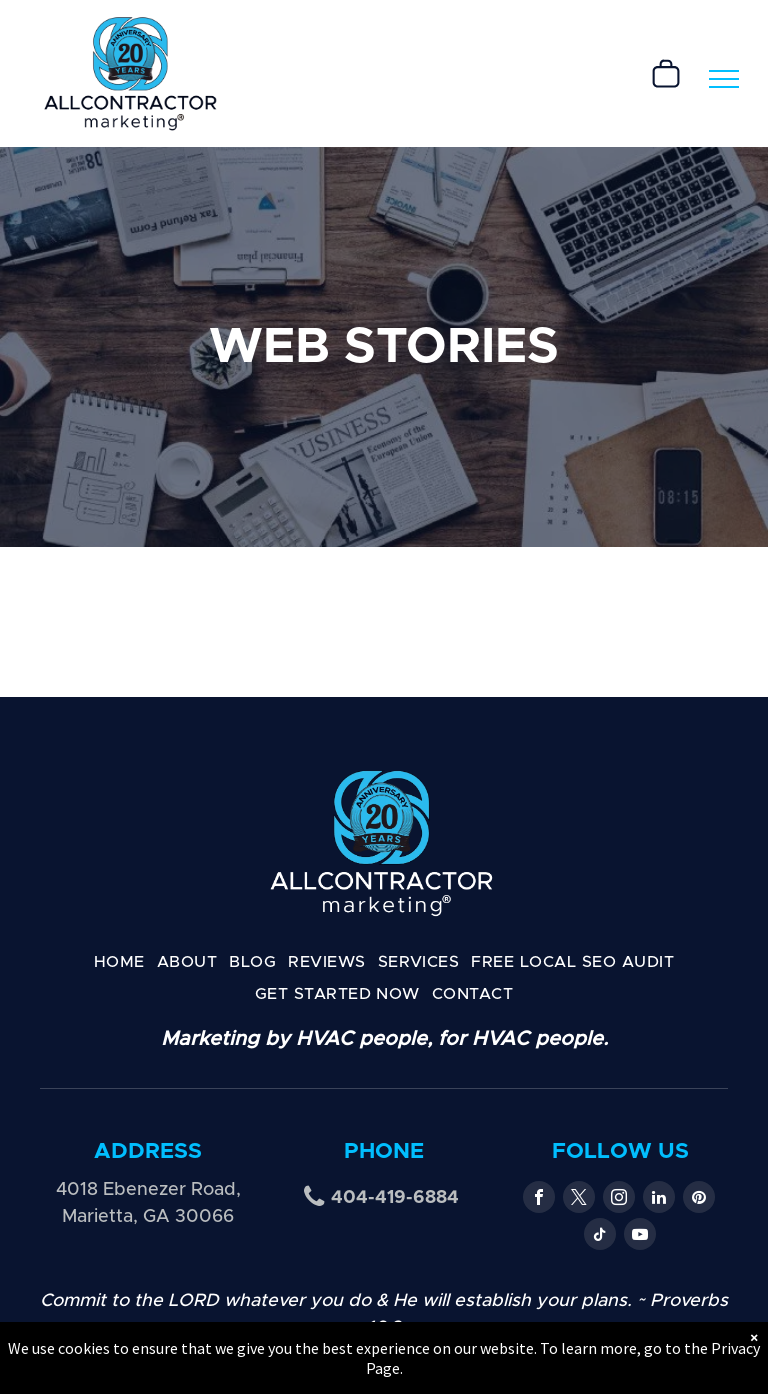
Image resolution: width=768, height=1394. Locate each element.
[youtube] (640, 1236)
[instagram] (619, 1199)
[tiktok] (600, 1236)
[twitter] (579, 1199)
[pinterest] (699, 1199)
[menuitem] (119, 962)
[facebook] (539, 1199)
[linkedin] (659, 1199)
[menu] (724, 79)
